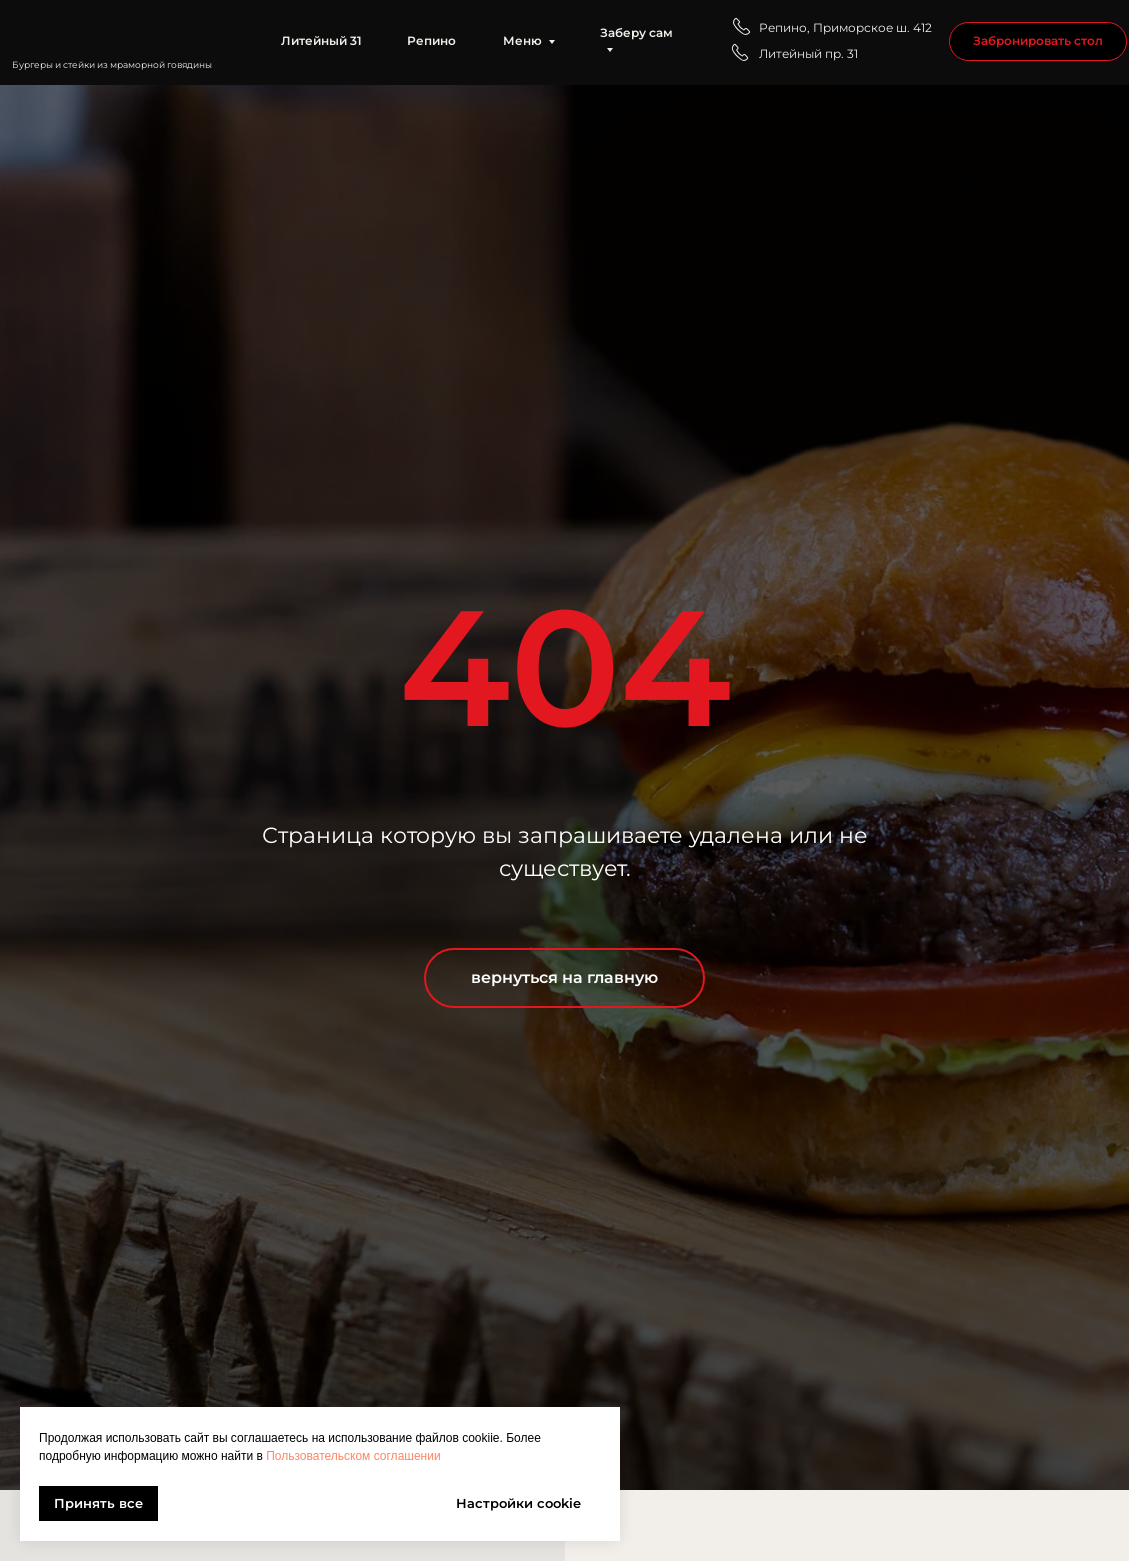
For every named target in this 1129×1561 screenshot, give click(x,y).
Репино (431, 41)
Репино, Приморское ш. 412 (845, 28)
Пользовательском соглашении (353, 1456)
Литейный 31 (321, 41)
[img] (121, 31)
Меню (522, 41)
